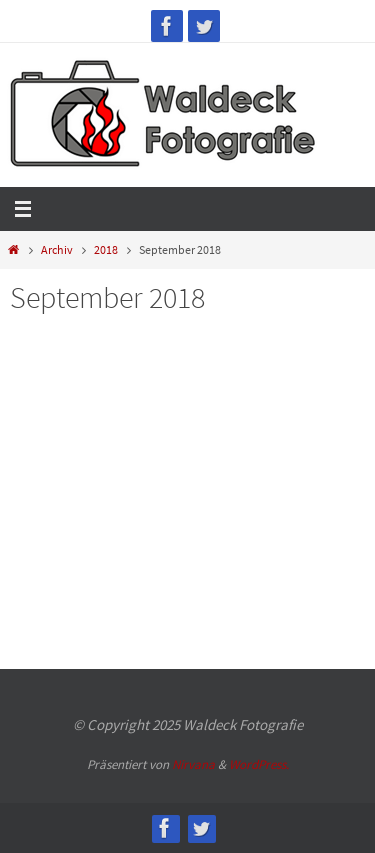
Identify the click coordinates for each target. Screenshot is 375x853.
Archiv (57, 249)
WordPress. (259, 764)
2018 (106, 249)
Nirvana (193, 764)
